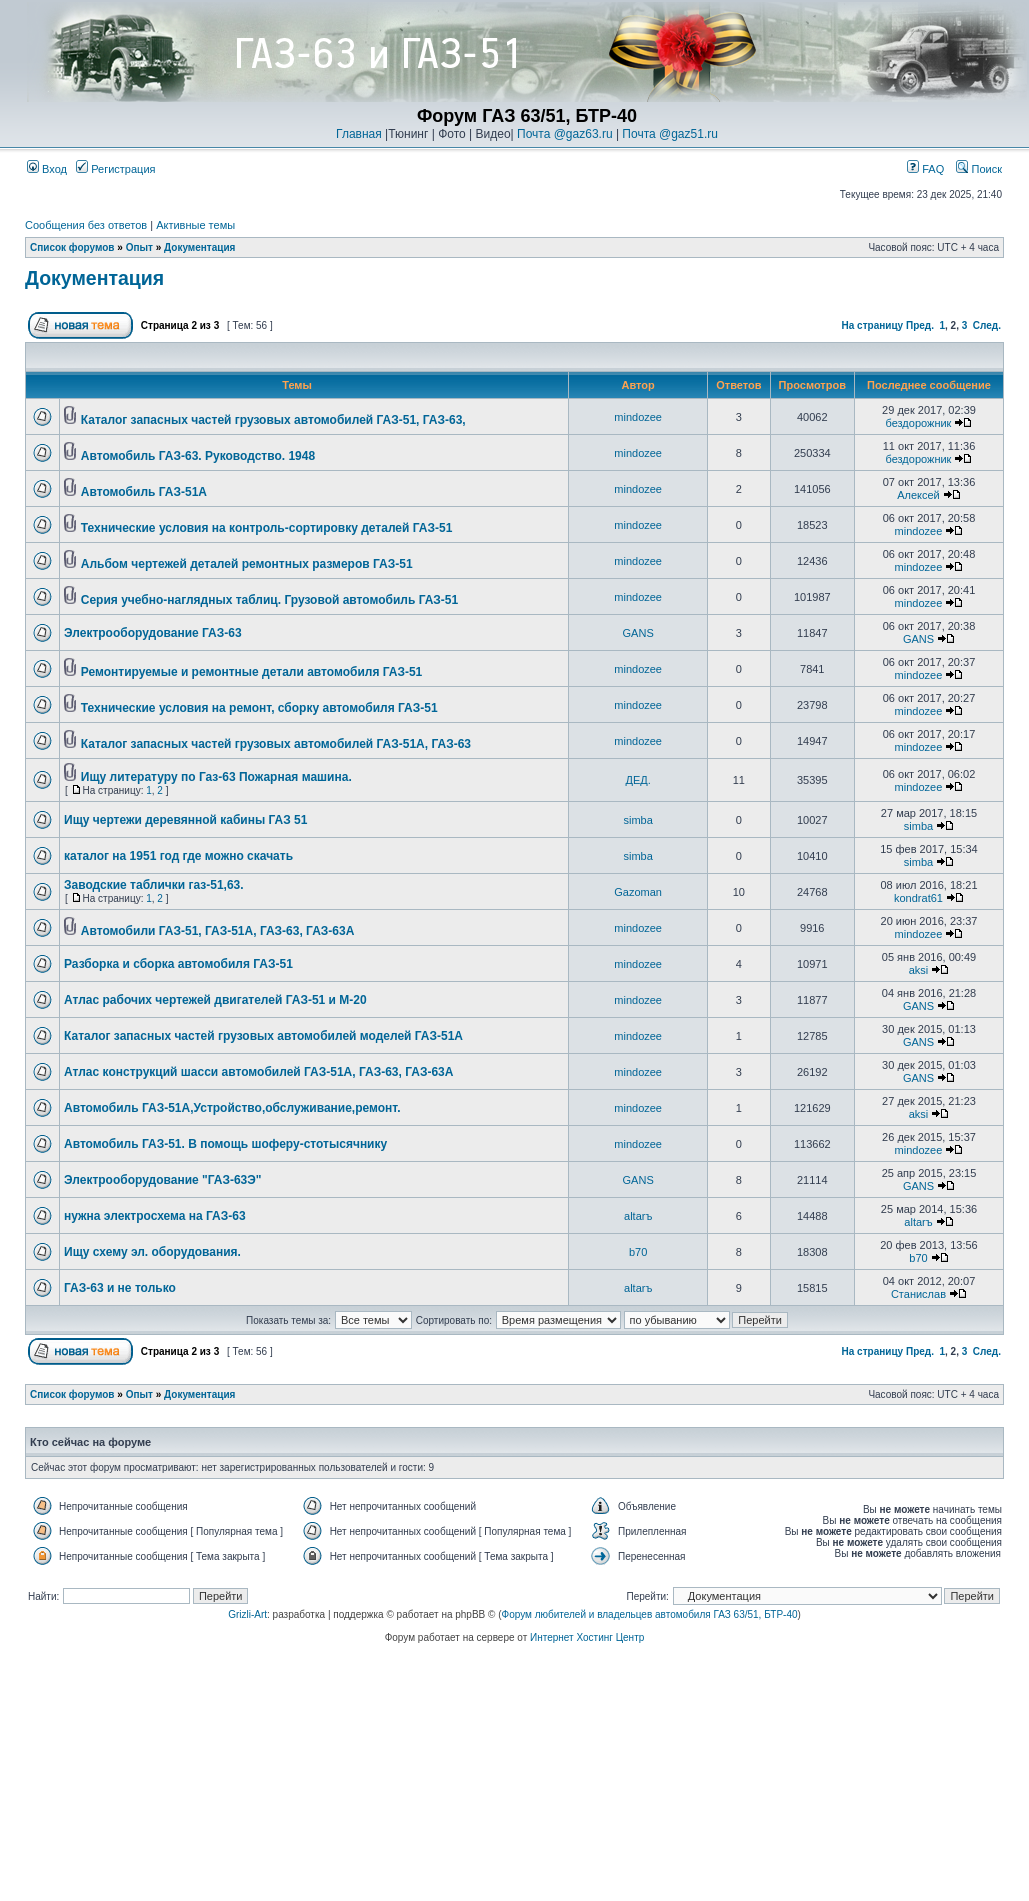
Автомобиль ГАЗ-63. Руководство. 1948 (198, 456)
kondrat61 (918, 898)
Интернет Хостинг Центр (587, 1637)
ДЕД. (638, 780)
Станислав (918, 1294)
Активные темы (195, 225)
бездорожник (919, 423)
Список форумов (72, 247)
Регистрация (115, 169)
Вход (47, 169)
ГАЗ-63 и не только (120, 1288)
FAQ (925, 169)
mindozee (638, 417)
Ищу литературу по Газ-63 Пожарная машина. (216, 777)
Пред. (920, 325)
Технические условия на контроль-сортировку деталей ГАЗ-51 (267, 528)
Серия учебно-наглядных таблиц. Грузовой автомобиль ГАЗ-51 (269, 600)
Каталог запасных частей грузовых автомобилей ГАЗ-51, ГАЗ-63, (273, 420)
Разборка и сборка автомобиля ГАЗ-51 (178, 964)
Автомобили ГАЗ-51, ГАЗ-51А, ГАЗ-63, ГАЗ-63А (218, 931)
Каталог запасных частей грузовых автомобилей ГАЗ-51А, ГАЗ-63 (276, 744)
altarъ (638, 1216)
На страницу (873, 325)
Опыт (139, 247)
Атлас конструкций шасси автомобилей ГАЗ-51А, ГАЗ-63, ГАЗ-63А (258, 1072)
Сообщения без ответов (86, 225)
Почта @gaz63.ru (565, 134)
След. (987, 325)
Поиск (979, 169)
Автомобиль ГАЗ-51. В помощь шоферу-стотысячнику (225, 1144)
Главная (359, 134)
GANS (638, 633)
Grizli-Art (247, 1614)
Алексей (918, 495)
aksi (919, 970)
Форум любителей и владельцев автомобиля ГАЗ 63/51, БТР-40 (650, 1614)
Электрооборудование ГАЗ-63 (153, 633)
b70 (638, 1252)
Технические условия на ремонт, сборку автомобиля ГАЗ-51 (259, 708)
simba (637, 820)
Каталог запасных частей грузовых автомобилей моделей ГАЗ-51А (263, 1036)
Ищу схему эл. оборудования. (152, 1252)
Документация (199, 247)
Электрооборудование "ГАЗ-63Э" (163, 1180)
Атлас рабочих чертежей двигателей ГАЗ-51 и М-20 (215, 1000)
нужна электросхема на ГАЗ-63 (155, 1216)
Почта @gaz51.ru (670, 134)
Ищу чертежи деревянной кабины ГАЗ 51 (185, 820)
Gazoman (638, 892)
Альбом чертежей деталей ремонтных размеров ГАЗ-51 (247, 564)
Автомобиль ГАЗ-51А (144, 492)
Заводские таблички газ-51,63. (154, 885)
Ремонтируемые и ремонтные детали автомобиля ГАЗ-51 (252, 672)
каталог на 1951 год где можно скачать (178, 856)
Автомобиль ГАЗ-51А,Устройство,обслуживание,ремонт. (232, 1108)
